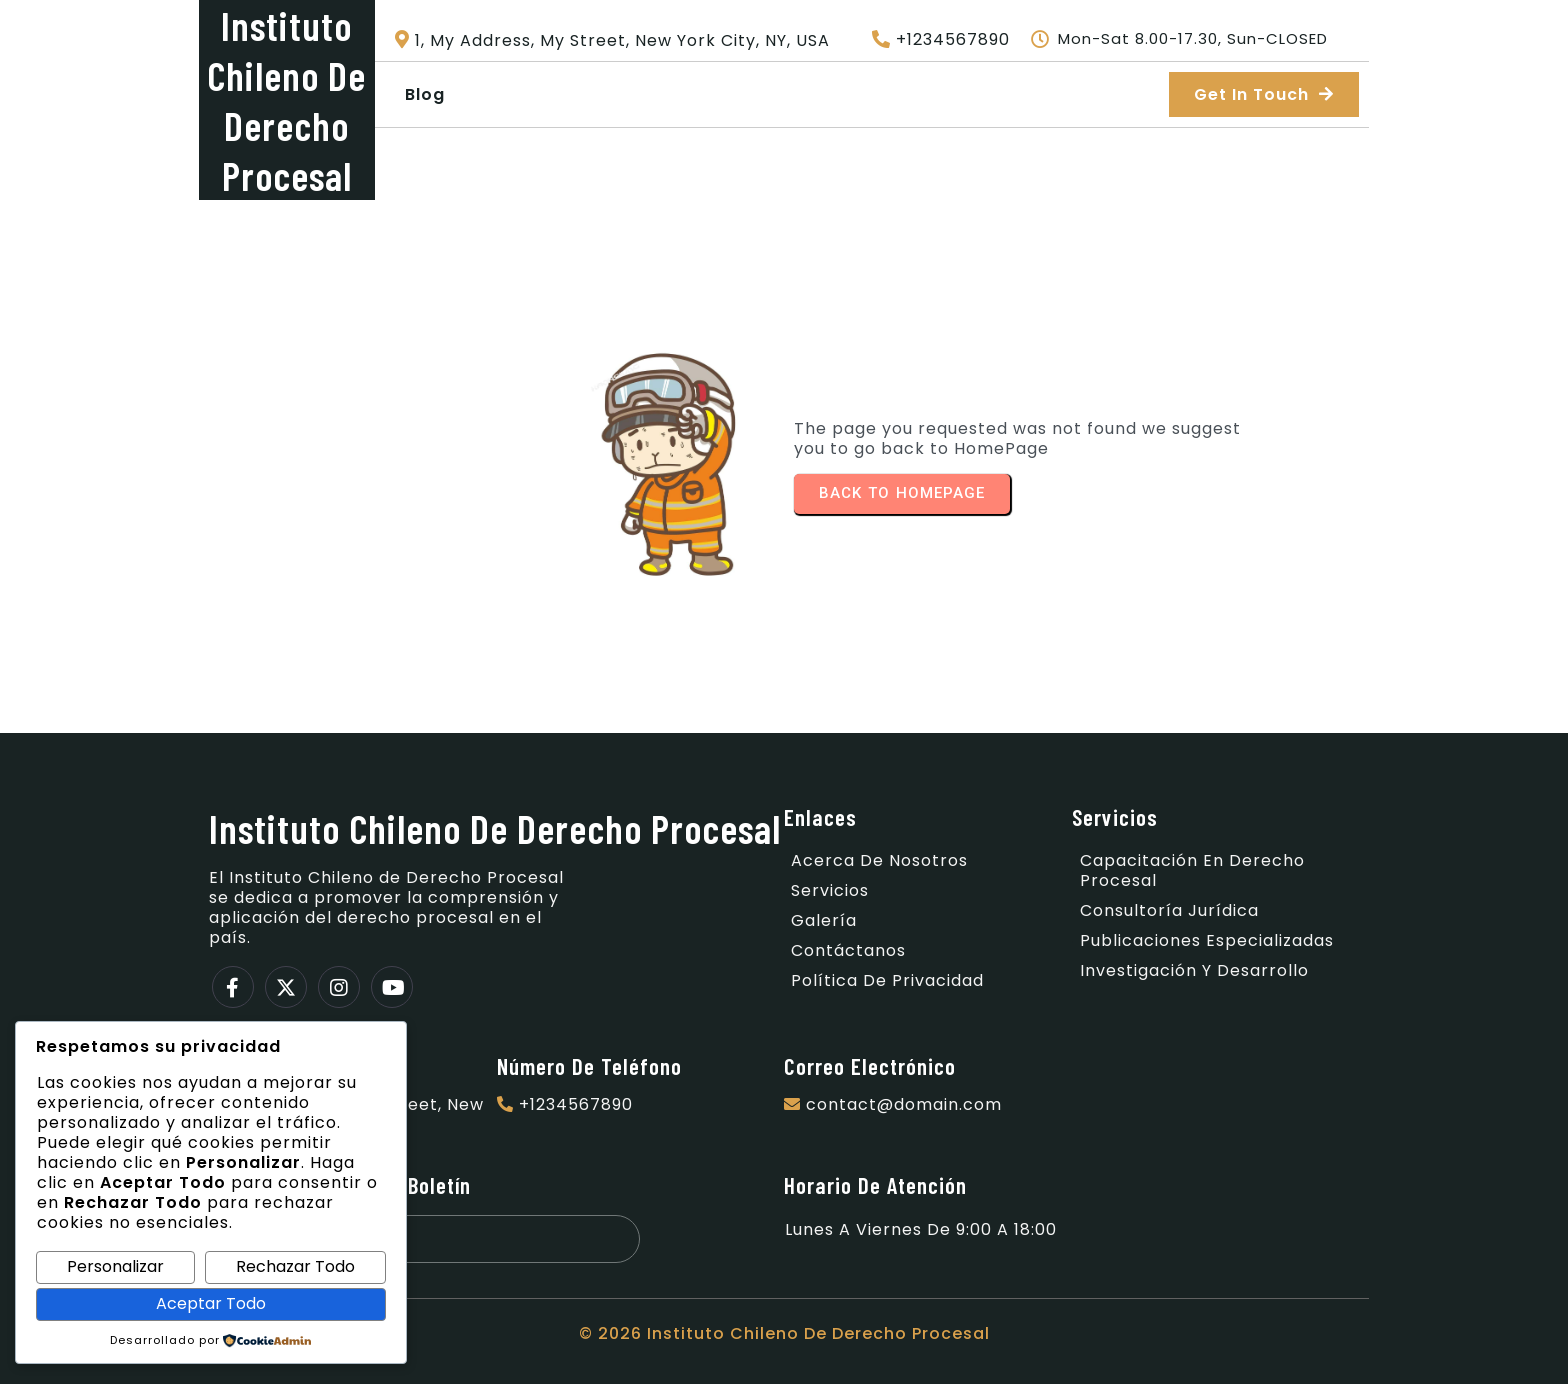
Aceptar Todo (211, 1303)
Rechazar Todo (295, 1266)
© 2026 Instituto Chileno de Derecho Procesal (784, 1333)
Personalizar (115, 1266)
